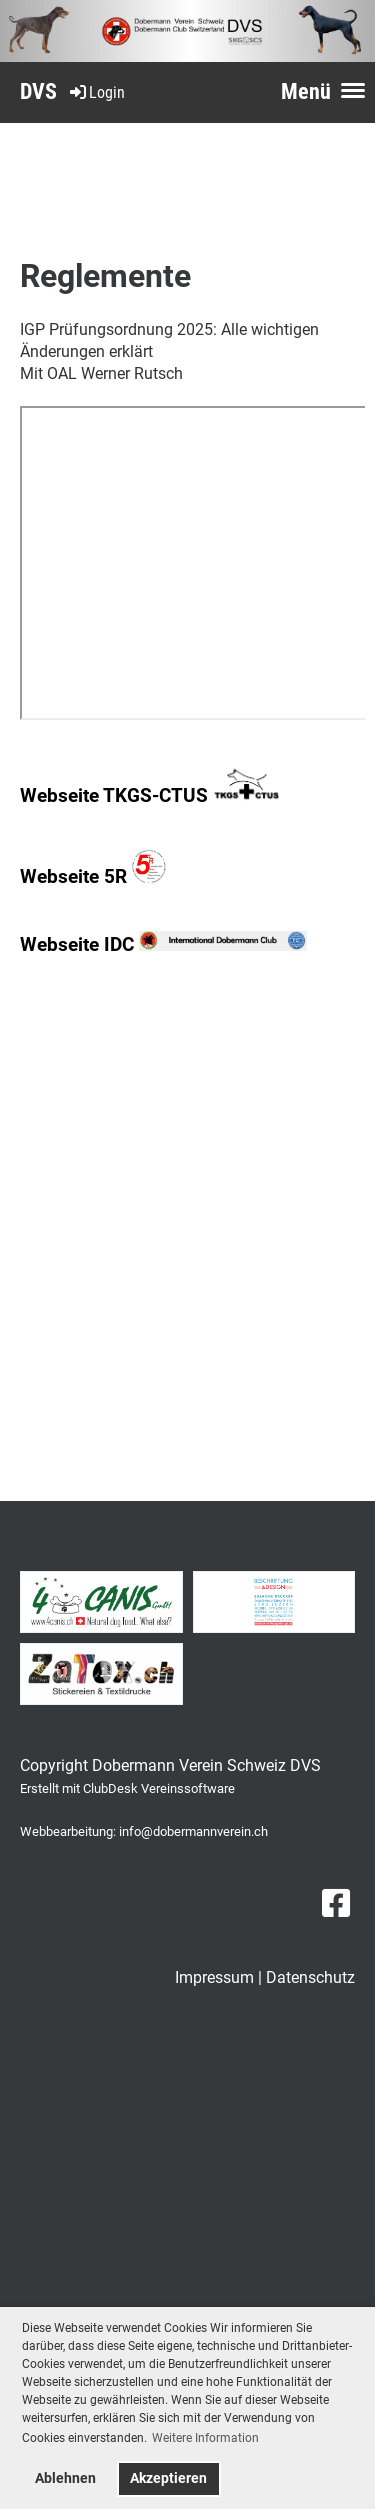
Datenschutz (310, 1977)
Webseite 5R (93, 876)
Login (96, 92)
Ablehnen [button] (65, 2478)
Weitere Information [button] (205, 2438)
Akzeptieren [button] (168, 2478)
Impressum (214, 1977)
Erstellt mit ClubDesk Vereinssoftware (127, 1788)
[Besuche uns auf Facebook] (336, 1904)
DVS (38, 91)
